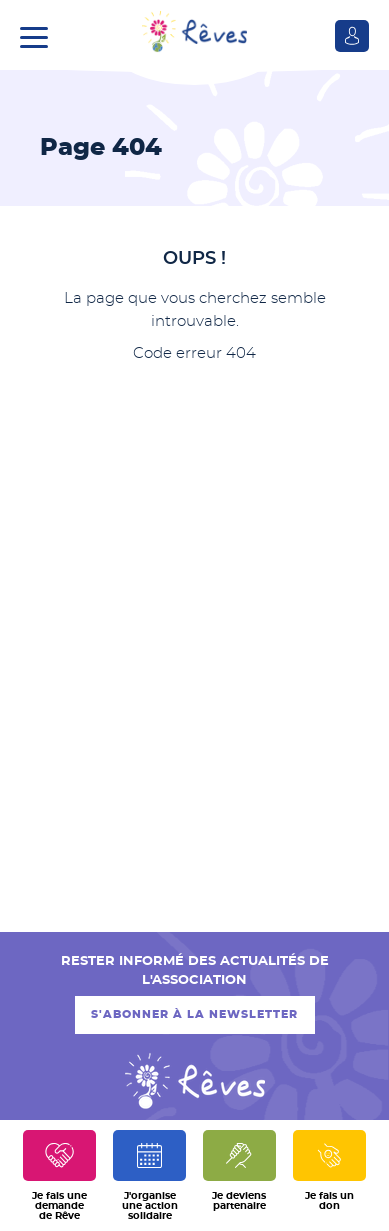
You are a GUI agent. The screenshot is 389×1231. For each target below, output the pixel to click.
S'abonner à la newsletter (194, 1014)
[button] (39, 35)
